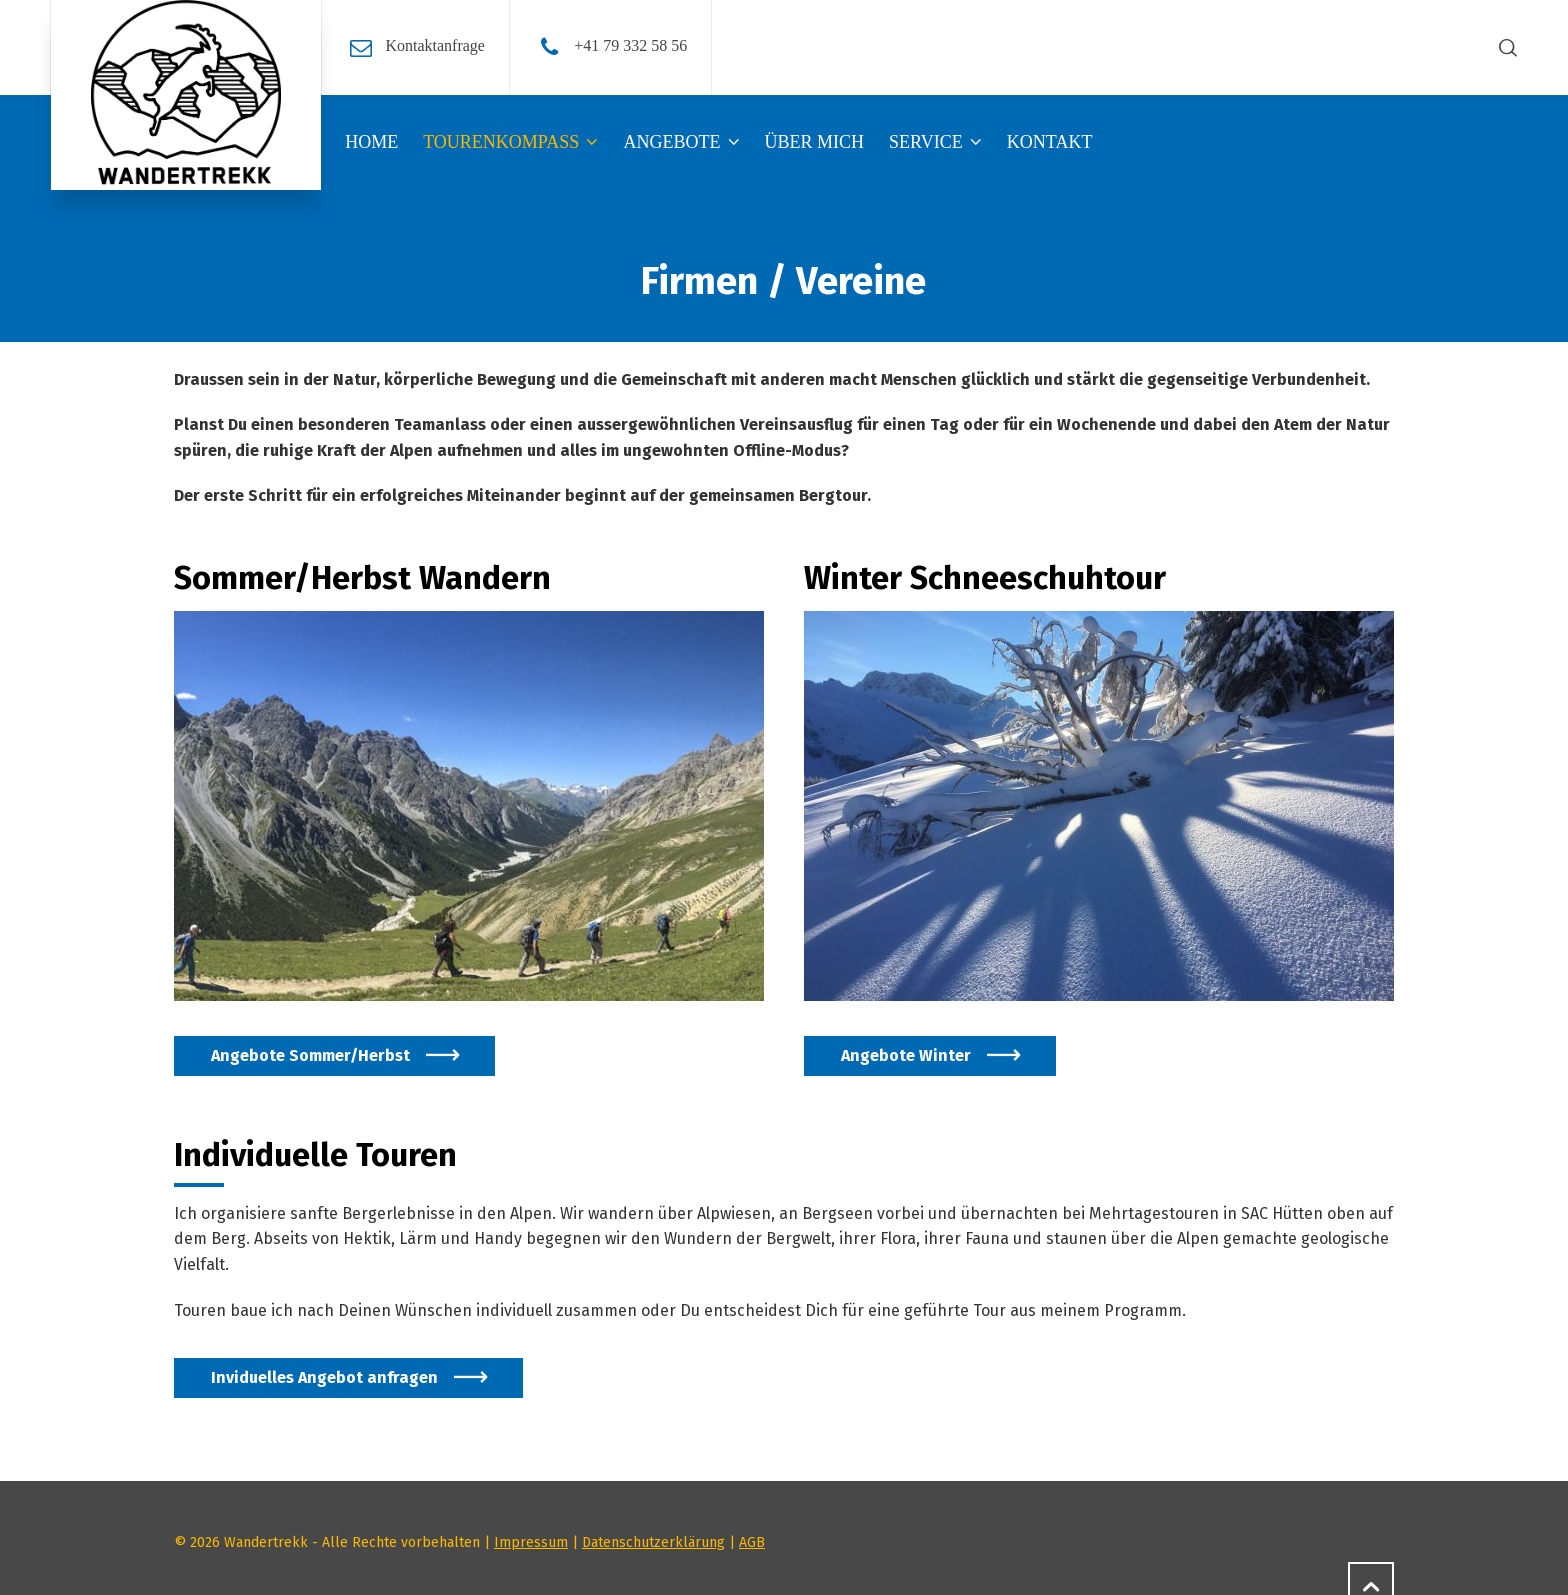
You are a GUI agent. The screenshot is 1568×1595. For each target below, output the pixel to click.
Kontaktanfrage (435, 45)
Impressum (531, 1542)
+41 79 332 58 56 (630, 45)
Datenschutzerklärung (653, 1542)
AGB (752, 1542)
